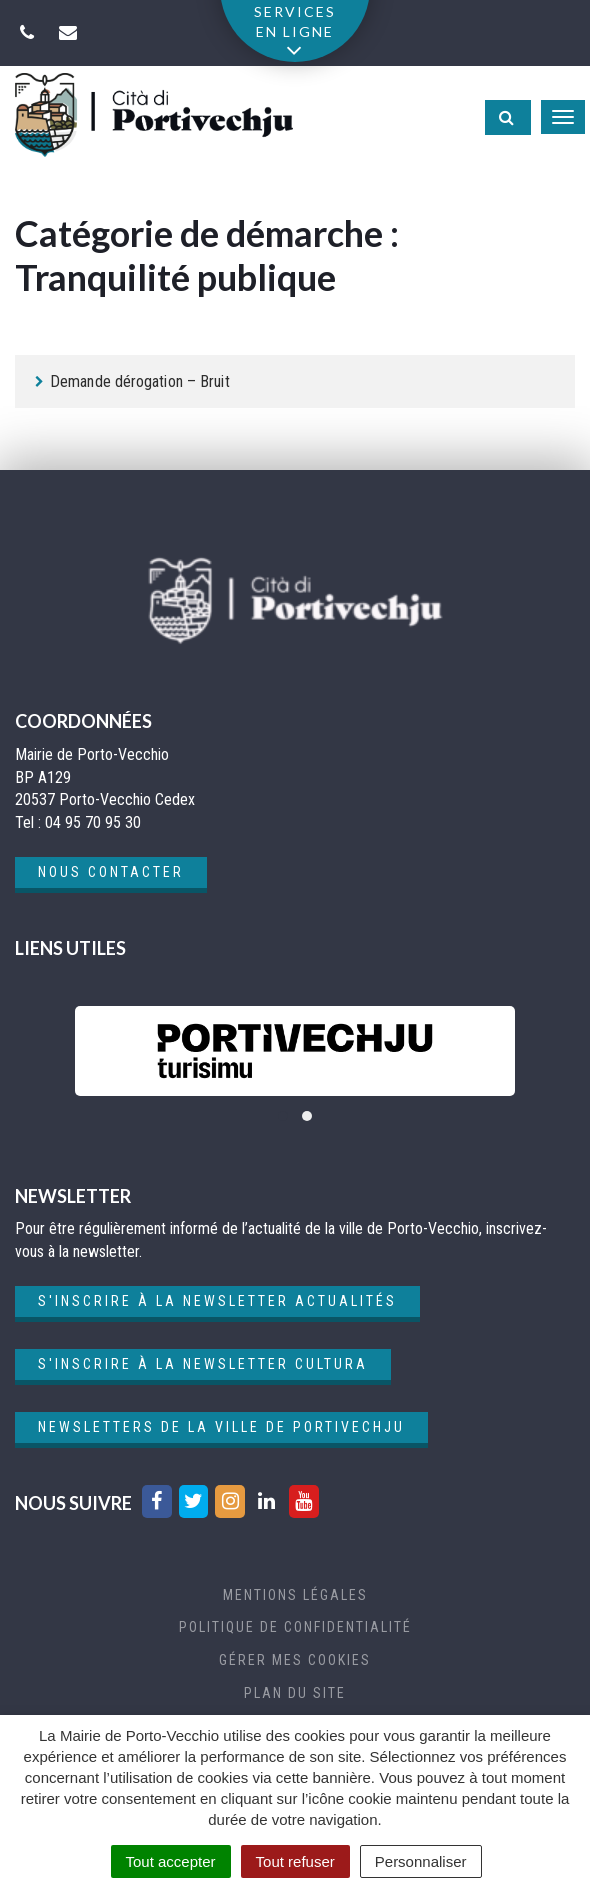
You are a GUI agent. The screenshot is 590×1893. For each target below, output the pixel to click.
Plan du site (295, 1693)
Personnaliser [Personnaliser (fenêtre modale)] (421, 1861)
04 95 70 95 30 (93, 822)
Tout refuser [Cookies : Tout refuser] (295, 1861)
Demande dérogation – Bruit (140, 381)
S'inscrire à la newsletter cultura (203, 1364)
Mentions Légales (295, 1595)
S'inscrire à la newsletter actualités (217, 1301)
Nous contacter (111, 872)
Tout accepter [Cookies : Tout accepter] (171, 1861)
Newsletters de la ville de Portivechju (221, 1427)
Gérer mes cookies (295, 1660)
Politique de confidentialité (295, 1627)
